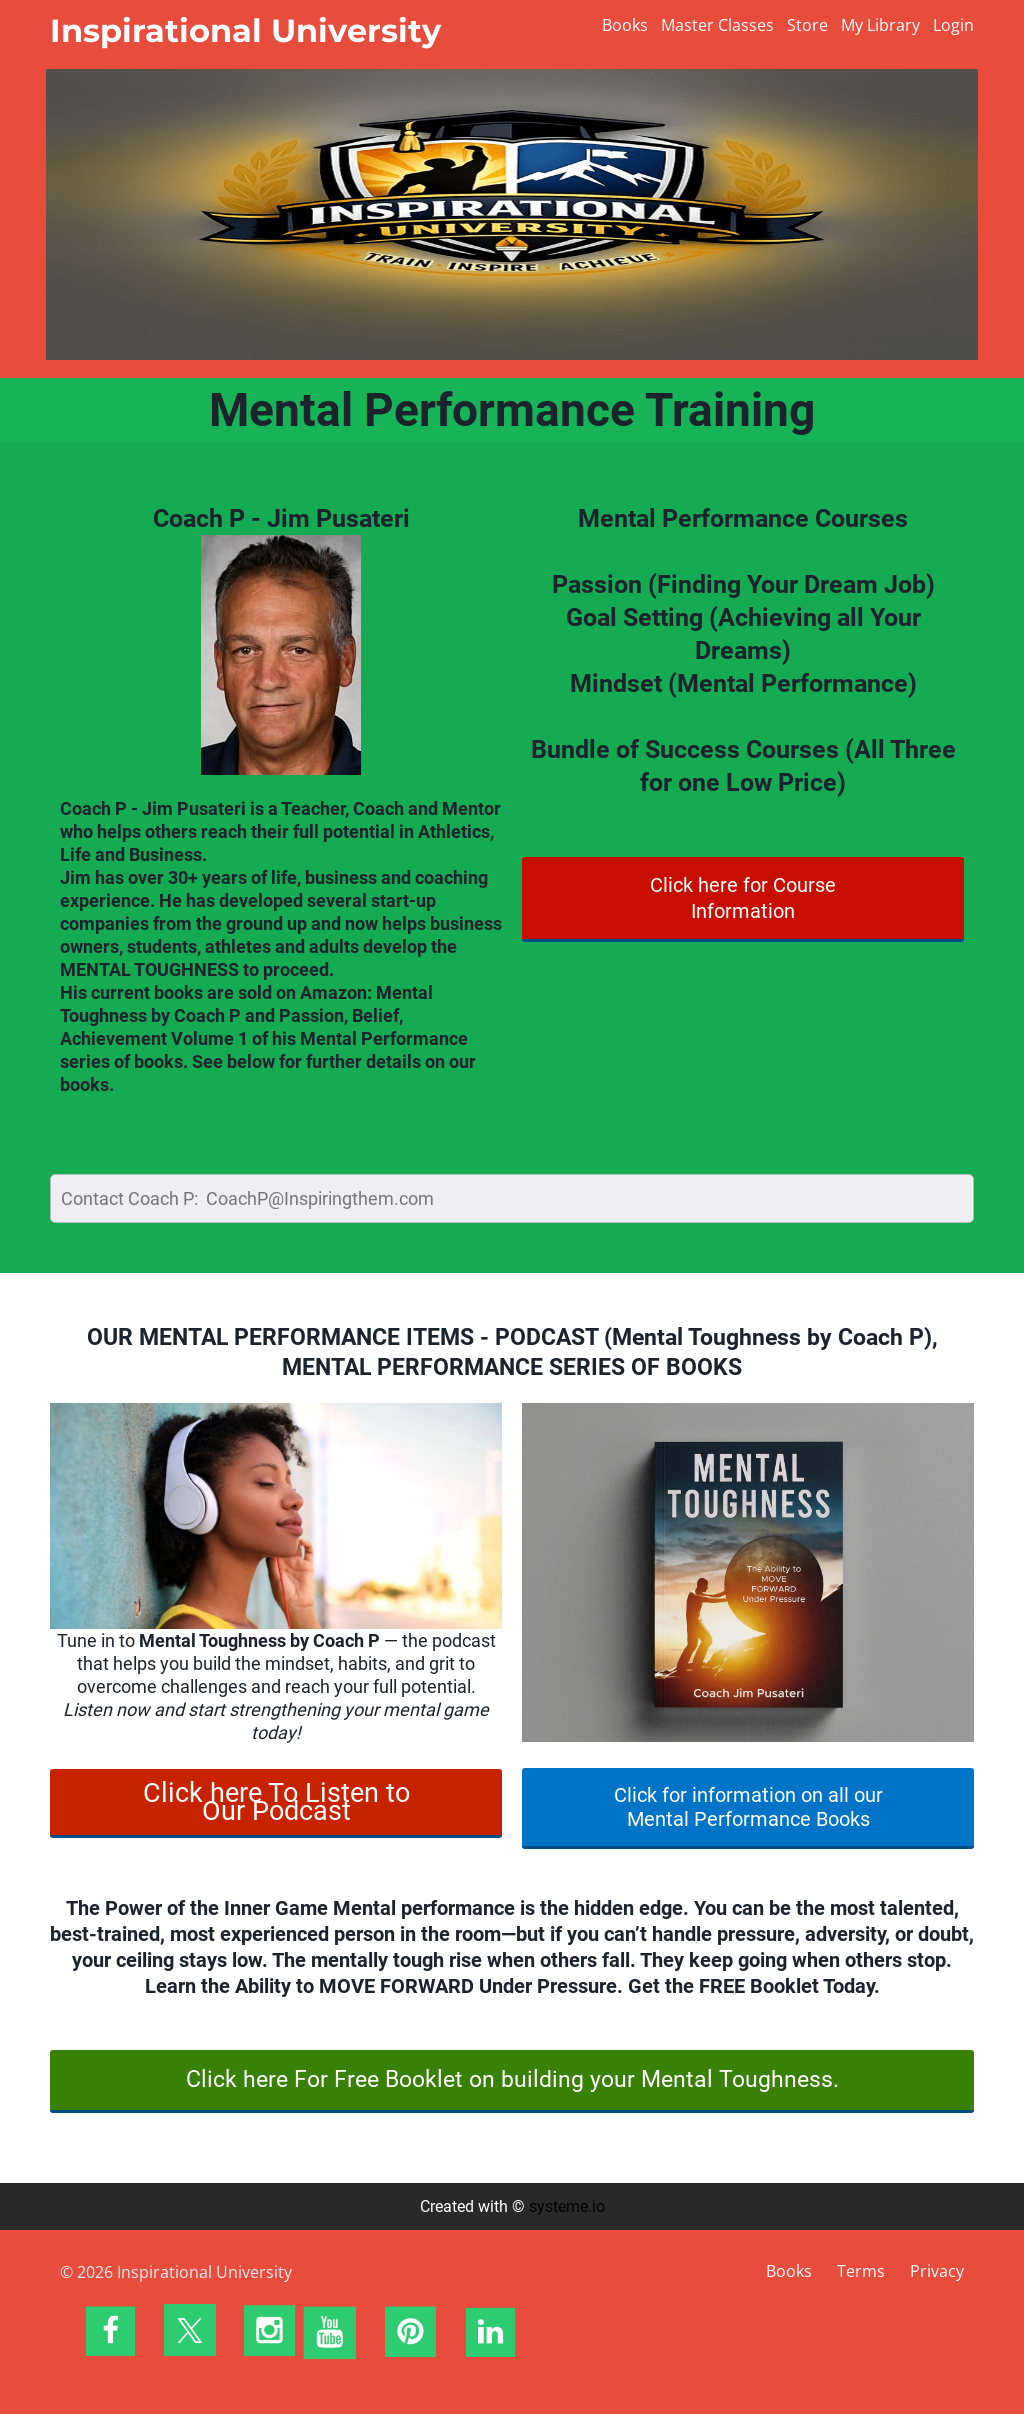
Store (807, 25)
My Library (880, 25)
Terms (861, 2271)
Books (625, 25)
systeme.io (567, 2206)
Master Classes (717, 25)
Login (953, 25)
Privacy (937, 2271)
